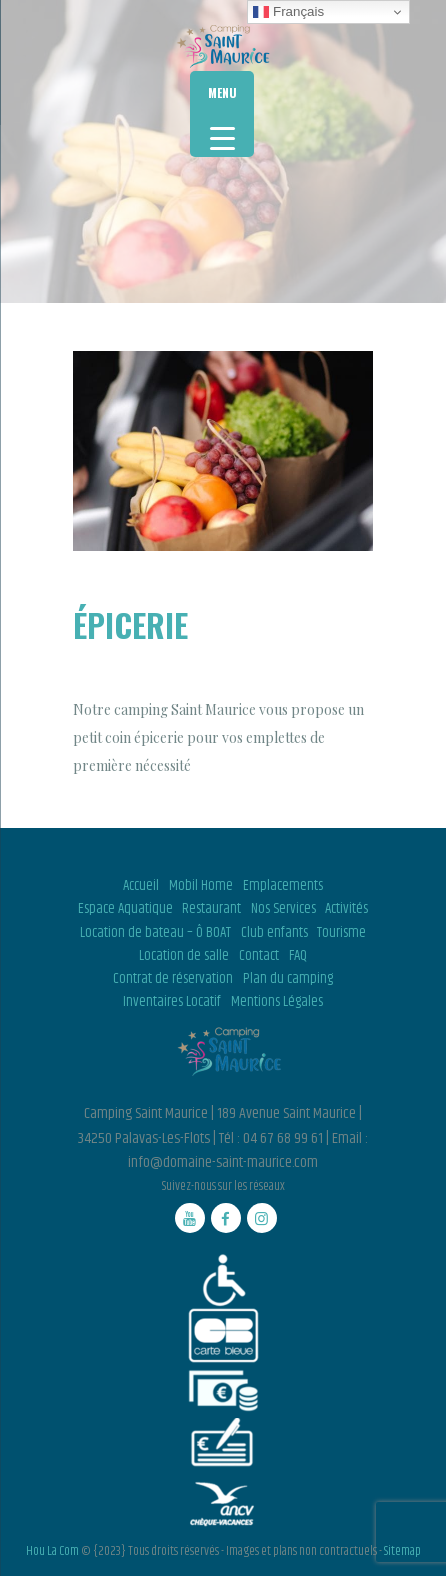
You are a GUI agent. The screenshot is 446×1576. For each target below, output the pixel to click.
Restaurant (211, 909)
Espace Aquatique (125, 909)
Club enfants (274, 933)
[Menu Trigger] (222, 114)
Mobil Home (201, 886)
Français (288, 12)
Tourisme (341, 933)
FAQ (298, 956)
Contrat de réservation (173, 979)
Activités (346, 909)
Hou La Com (52, 1551)
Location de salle (184, 956)
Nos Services (283, 909)
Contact (259, 956)
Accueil (141, 886)
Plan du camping (288, 979)
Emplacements (283, 886)
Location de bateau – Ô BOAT (155, 933)
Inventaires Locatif (172, 1002)
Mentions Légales (277, 1002)
